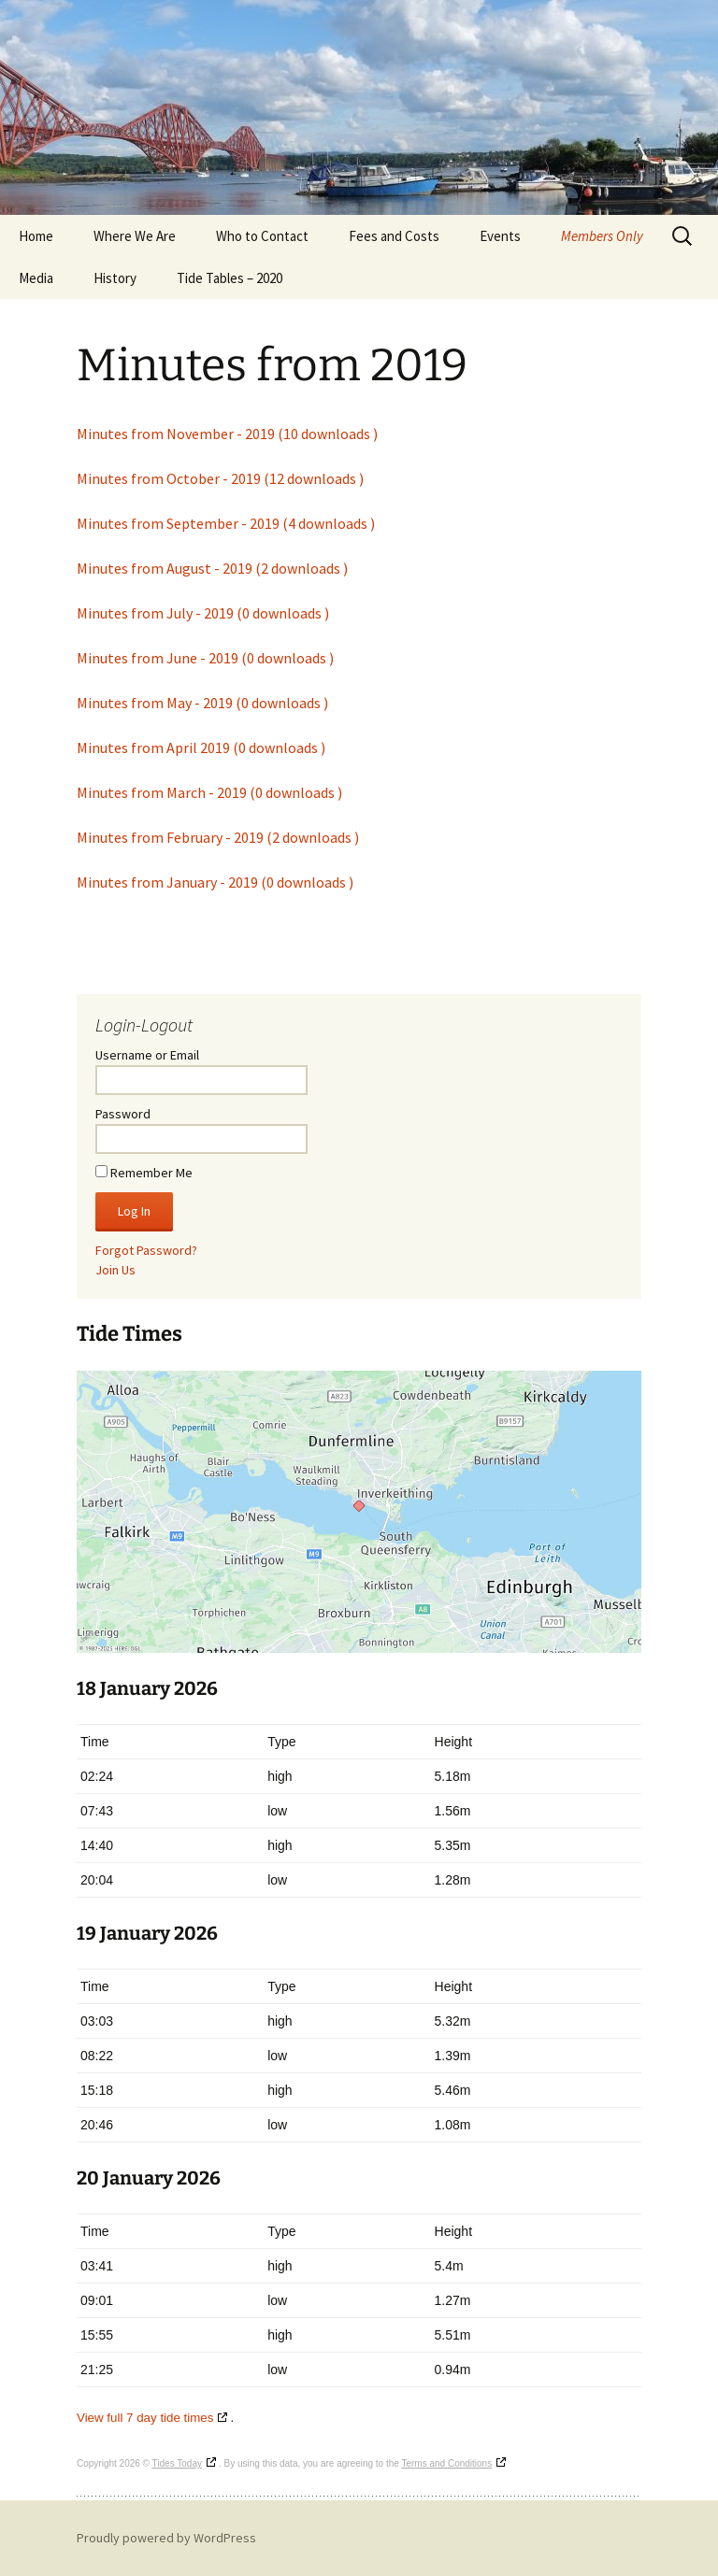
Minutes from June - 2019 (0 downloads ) (205, 657)
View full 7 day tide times (145, 2418)
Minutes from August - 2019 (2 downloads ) (212, 568)
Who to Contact (262, 236)
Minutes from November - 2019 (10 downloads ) (227, 433)
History (114, 278)
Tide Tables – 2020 (229, 278)
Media (36, 278)
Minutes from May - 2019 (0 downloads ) (202, 702)
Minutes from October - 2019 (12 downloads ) (220, 478)
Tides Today (177, 2463)
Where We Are (134, 236)
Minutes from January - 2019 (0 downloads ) (215, 882)
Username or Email (147, 1054)
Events (500, 236)
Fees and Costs (394, 236)
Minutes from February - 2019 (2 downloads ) (218, 837)
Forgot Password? (146, 1250)
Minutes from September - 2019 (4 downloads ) (226, 523)
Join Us (115, 1269)
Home (36, 236)
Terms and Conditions (446, 2463)
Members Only (602, 236)
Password (123, 1113)
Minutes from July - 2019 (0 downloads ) (203, 613)
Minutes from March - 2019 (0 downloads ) (209, 792)
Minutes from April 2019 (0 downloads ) (201, 747)
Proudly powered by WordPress (166, 2537)
